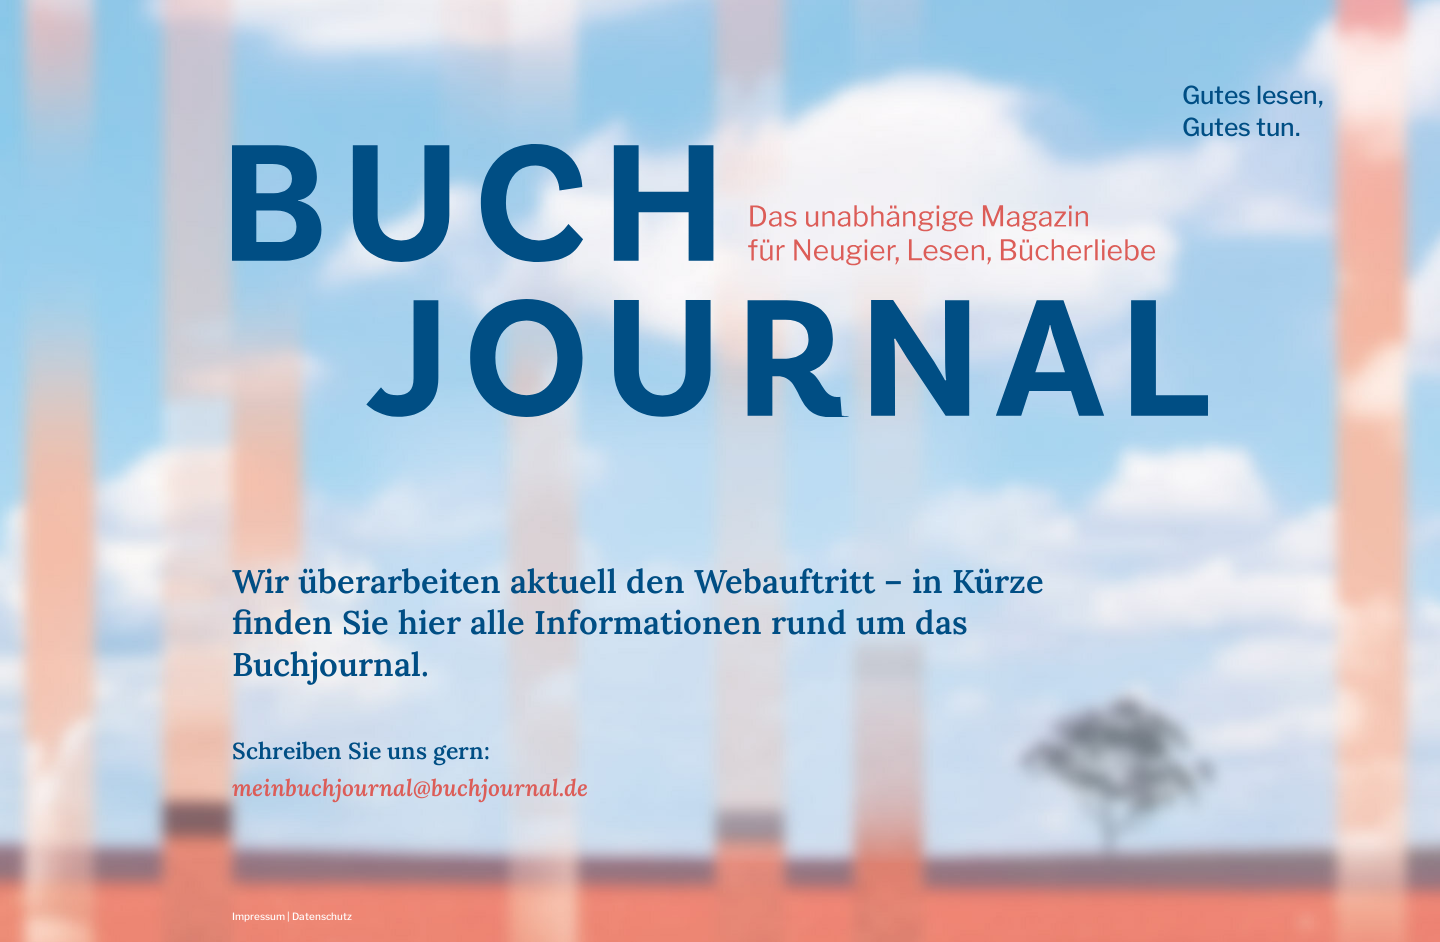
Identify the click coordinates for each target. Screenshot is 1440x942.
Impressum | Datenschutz (292, 916)
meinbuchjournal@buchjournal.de (410, 787)
